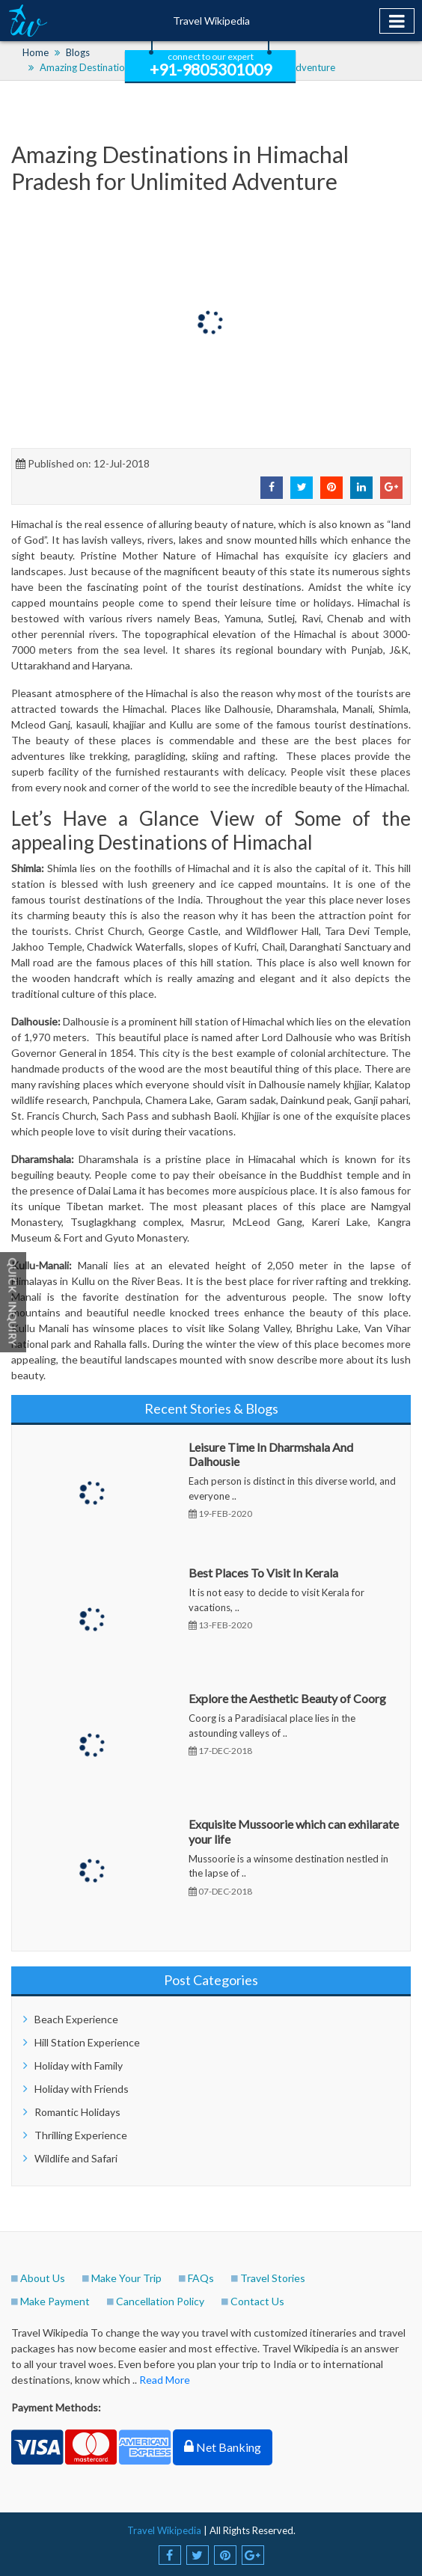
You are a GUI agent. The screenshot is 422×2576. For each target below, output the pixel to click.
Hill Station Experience (87, 2042)
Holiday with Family (78, 2065)
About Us (42, 2278)
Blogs (78, 52)
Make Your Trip (126, 2278)
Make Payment (55, 2301)
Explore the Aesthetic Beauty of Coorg (287, 1698)
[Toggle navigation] (397, 21)
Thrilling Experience (80, 2135)
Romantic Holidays (77, 2112)
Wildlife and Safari (75, 2158)
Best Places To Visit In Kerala (263, 1572)
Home (35, 52)
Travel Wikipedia (211, 20)
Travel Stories (272, 2278)
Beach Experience (76, 2019)
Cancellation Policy (160, 2301)
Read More (164, 2379)
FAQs (201, 2278)
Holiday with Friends (81, 2088)
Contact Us (257, 2301)
